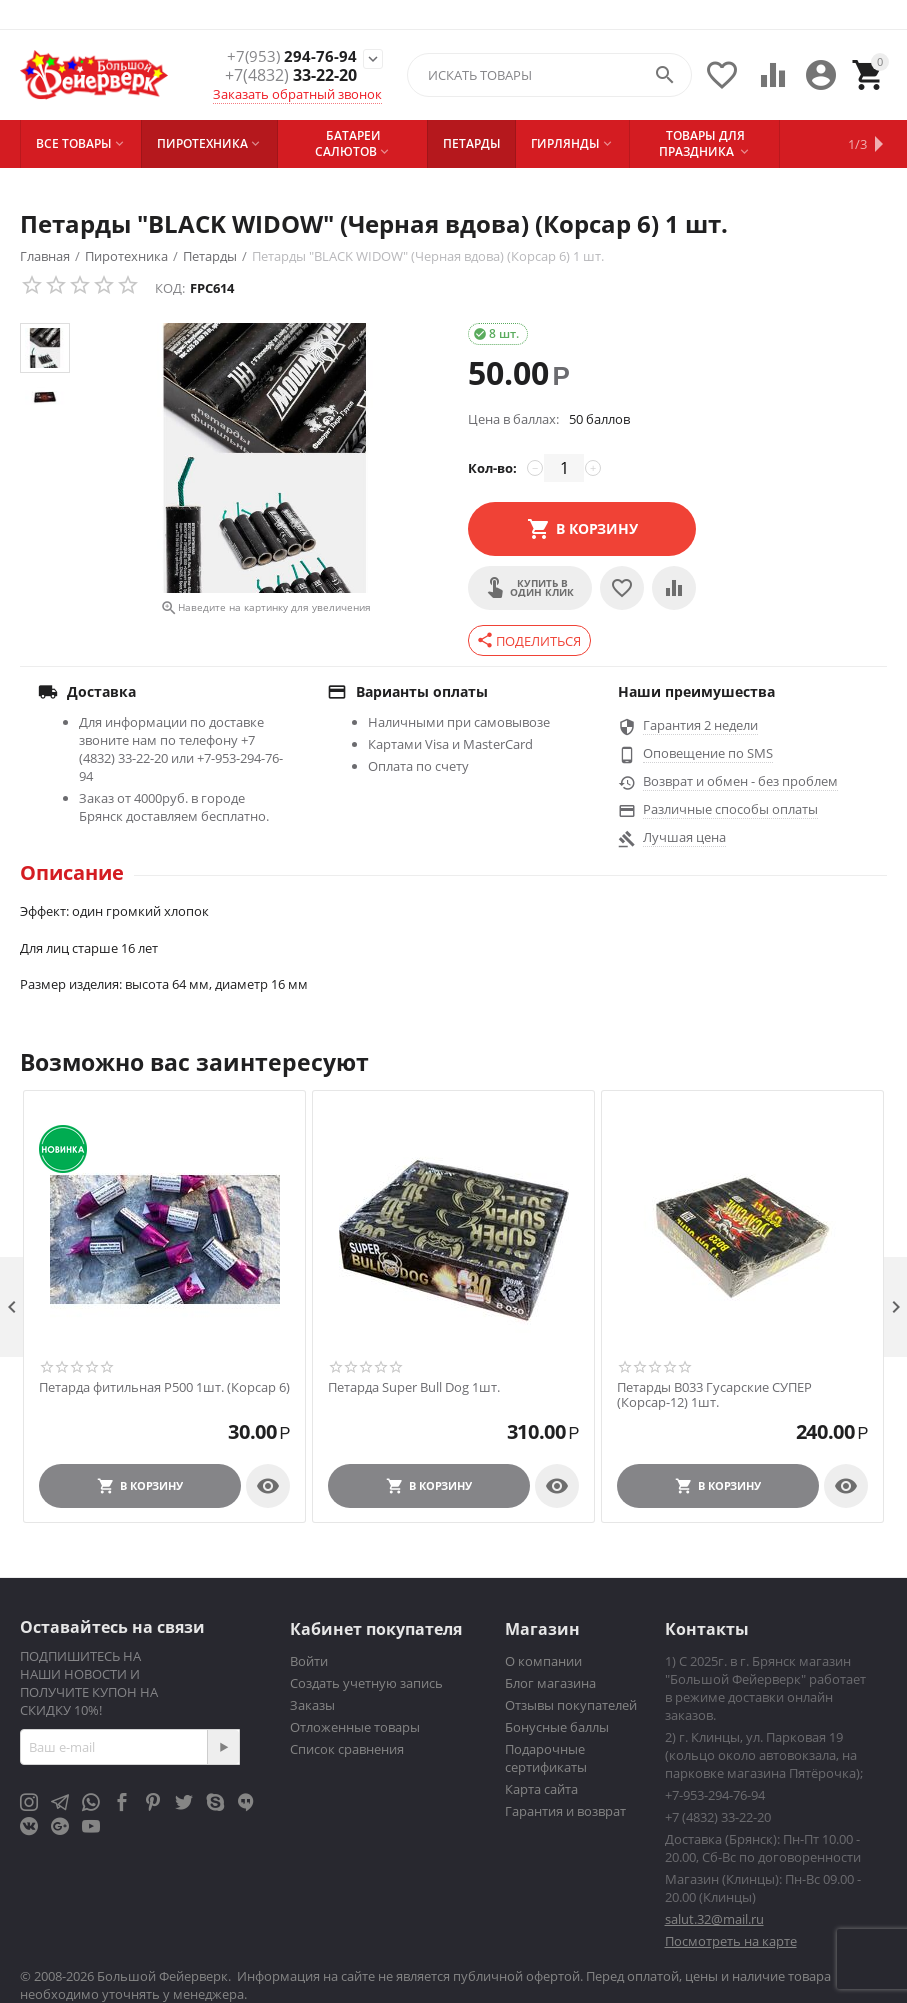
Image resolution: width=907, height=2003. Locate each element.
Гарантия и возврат (565, 1811)
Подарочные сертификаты (546, 1758)
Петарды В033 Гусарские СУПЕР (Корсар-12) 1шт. (714, 1395)
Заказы (312, 1705)
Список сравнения (347, 1749)
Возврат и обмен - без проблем (740, 781)
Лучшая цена (684, 837)
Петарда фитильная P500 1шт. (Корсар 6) (164, 1388)
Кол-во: (492, 468)
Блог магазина (550, 1683)
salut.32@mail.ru (714, 1919)
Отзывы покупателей (571, 1705)
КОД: (170, 288)
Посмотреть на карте (731, 1941)
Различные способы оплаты (730, 809)
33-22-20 (291, 75)
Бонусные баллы (557, 1727)
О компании (543, 1661)
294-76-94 (291, 56)
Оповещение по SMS (708, 753)
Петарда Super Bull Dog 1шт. (414, 1388)
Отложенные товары (355, 1727)
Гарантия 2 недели (700, 725)
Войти (309, 1661)
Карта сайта (541, 1789)
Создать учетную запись (366, 1683)
